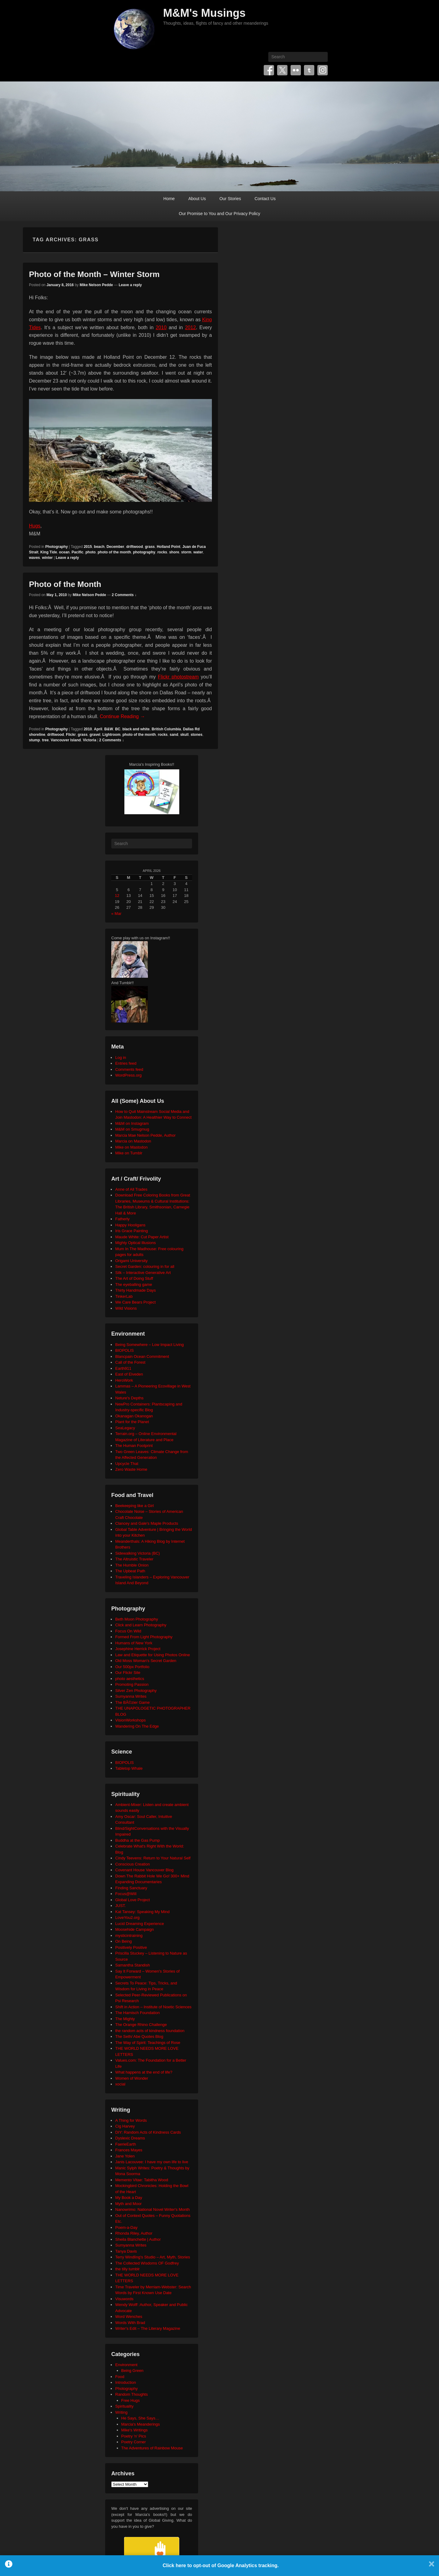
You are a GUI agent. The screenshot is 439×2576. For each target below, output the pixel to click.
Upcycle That (126, 1463)
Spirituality (124, 2406)
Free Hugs (130, 2400)
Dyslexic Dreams (130, 2138)
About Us (197, 198)
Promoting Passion (131, 1684)
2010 (161, 327)
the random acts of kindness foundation (149, 2030)
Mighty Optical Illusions (135, 1242)
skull (184, 734)
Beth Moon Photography (136, 1619)
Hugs (34, 525)
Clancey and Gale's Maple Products (146, 1523)
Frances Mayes (128, 2150)
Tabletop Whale (129, 1768)
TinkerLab (124, 1296)
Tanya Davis (126, 2251)
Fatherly (122, 1219)
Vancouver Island (66, 740)
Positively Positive (131, 1947)
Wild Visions (126, 1308)
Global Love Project (132, 1900)
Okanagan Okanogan (134, 1416)
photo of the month (114, 552)
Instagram (322, 70)
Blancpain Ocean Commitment (142, 1356)
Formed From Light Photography (144, 1637)
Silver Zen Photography (136, 1690)
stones (196, 734)
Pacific (78, 552)
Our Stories (230, 198)
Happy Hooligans (130, 1225)
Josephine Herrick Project (137, 1648)
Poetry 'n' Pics (133, 2436)
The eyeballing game (133, 1284)
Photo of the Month (65, 584)
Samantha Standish (132, 1965)
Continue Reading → (122, 716)
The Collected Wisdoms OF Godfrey (147, 2263)
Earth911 (123, 1368)
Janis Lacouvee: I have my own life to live (151, 2162)
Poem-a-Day (126, 2227)
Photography (56, 547)
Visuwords (124, 2299)
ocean (64, 552)
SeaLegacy (125, 1428)
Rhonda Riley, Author (133, 2233)
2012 (190, 327)
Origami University (131, 1260)
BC (117, 729)
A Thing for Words (131, 2120)
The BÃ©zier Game (132, 1702)
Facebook (269, 70)
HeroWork (124, 1380)
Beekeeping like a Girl (134, 1505)
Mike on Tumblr (128, 1153)
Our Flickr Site (127, 1672)
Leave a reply (130, 285)
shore (174, 552)
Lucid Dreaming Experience (139, 1923)
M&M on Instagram (132, 1123)
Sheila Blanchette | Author (138, 2239)
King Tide (48, 552)
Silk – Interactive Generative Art (143, 1272)
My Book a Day (128, 2197)
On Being (123, 1941)
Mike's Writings (134, 2430)
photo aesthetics (129, 1678)
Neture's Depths (129, 1398)
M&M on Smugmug (132, 1129)
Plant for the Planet (132, 1421)
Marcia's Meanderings (140, 2424)
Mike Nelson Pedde (96, 285)
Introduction (125, 2382)
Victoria (89, 740)
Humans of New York (133, 1643)
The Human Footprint (134, 1445)
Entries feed (125, 1063)
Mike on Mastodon (131, 1147)
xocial (120, 2084)
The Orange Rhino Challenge (141, 2024)
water (198, 552)
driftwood (134, 547)
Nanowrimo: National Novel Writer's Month (152, 2209)
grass (150, 547)
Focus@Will (126, 1893)
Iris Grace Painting (131, 1231)
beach (99, 547)
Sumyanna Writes (130, 1696)
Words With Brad (130, 2322)
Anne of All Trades (131, 1189)
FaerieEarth (125, 2144)
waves (34, 558)
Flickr (296, 70)
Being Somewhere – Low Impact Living (149, 1344)
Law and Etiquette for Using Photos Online (152, 1655)
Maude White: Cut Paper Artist (142, 1237)
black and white (135, 729)
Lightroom (111, 734)
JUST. (120, 1905)
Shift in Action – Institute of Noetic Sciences (153, 2007)
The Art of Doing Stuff (134, 1278)
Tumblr (309, 70)
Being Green (132, 2370)
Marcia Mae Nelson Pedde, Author (145, 1135)
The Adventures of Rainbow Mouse (152, 2448)
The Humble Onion (131, 1565)
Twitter (282, 70)
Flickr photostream (178, 676)
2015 (88, 547)
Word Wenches (128, 2316)
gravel (95, 734)
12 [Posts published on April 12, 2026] (117, 895)
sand (174, 734)
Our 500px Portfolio (132, 1666)
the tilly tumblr (127, 2269)
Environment (126, 2364)
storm (186, 552)
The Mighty (125, 2019)
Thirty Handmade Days (135, 1290)
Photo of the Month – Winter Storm (94, 274)
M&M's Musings (204, 13)
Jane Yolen (125, 2156)
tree (45, 740)
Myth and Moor (128, 2203)
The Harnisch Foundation (137, 2012)
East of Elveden (129, 1374)
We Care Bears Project (135, 1302)
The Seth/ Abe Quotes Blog (139, 2036)
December (115, 547)
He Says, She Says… (140, 2418)
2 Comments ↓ (124, 595)
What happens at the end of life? (143, 2072)
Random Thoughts (131, 2394)
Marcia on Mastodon (133, 1141)
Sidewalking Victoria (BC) (137, 1553)
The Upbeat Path (130, 1571)
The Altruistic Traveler (134, 1559)
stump (34, 740)
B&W (108, 729)
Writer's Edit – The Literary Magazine (147, 2328)
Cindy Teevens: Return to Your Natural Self (153, 1858)
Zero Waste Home (131, 1469)
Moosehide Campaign (134, 1929)
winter (47, 558)
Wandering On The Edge (137, 1726)
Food (119, 2376)
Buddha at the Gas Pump (137, 1840)
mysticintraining (129, 1935)
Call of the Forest (130, 1362)
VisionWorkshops (130, 1720)
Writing (121, 2412)
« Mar (116, 913)
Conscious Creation (132, 1864)
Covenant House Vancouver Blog (144, 1870)
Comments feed (129, 1069)
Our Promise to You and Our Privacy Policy (219, 213)
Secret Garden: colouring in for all (144, 1266)
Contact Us (265, 198)
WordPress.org (128, 1075)
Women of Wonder (131, 2078)
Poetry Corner (133, 2442)
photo (90, 552)
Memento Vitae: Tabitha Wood (141, 2180)
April (98, 729)
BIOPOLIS (124, 1350)
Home (169, 198)
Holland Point (168, 547)
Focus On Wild (128, 1631)
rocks (162, 552)
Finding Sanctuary (131, 1888)
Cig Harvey (125, 2126)
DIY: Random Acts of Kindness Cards (148, 2132)
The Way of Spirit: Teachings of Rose (147, 2042)
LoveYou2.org (127, 1917)
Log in (120, 1057)
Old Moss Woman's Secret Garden (145, 1660)
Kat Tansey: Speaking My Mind (142, 1911)
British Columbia (166, 729)
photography (144, 552)
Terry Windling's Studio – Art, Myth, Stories (152, 2257)
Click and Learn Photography (140, 1625)
